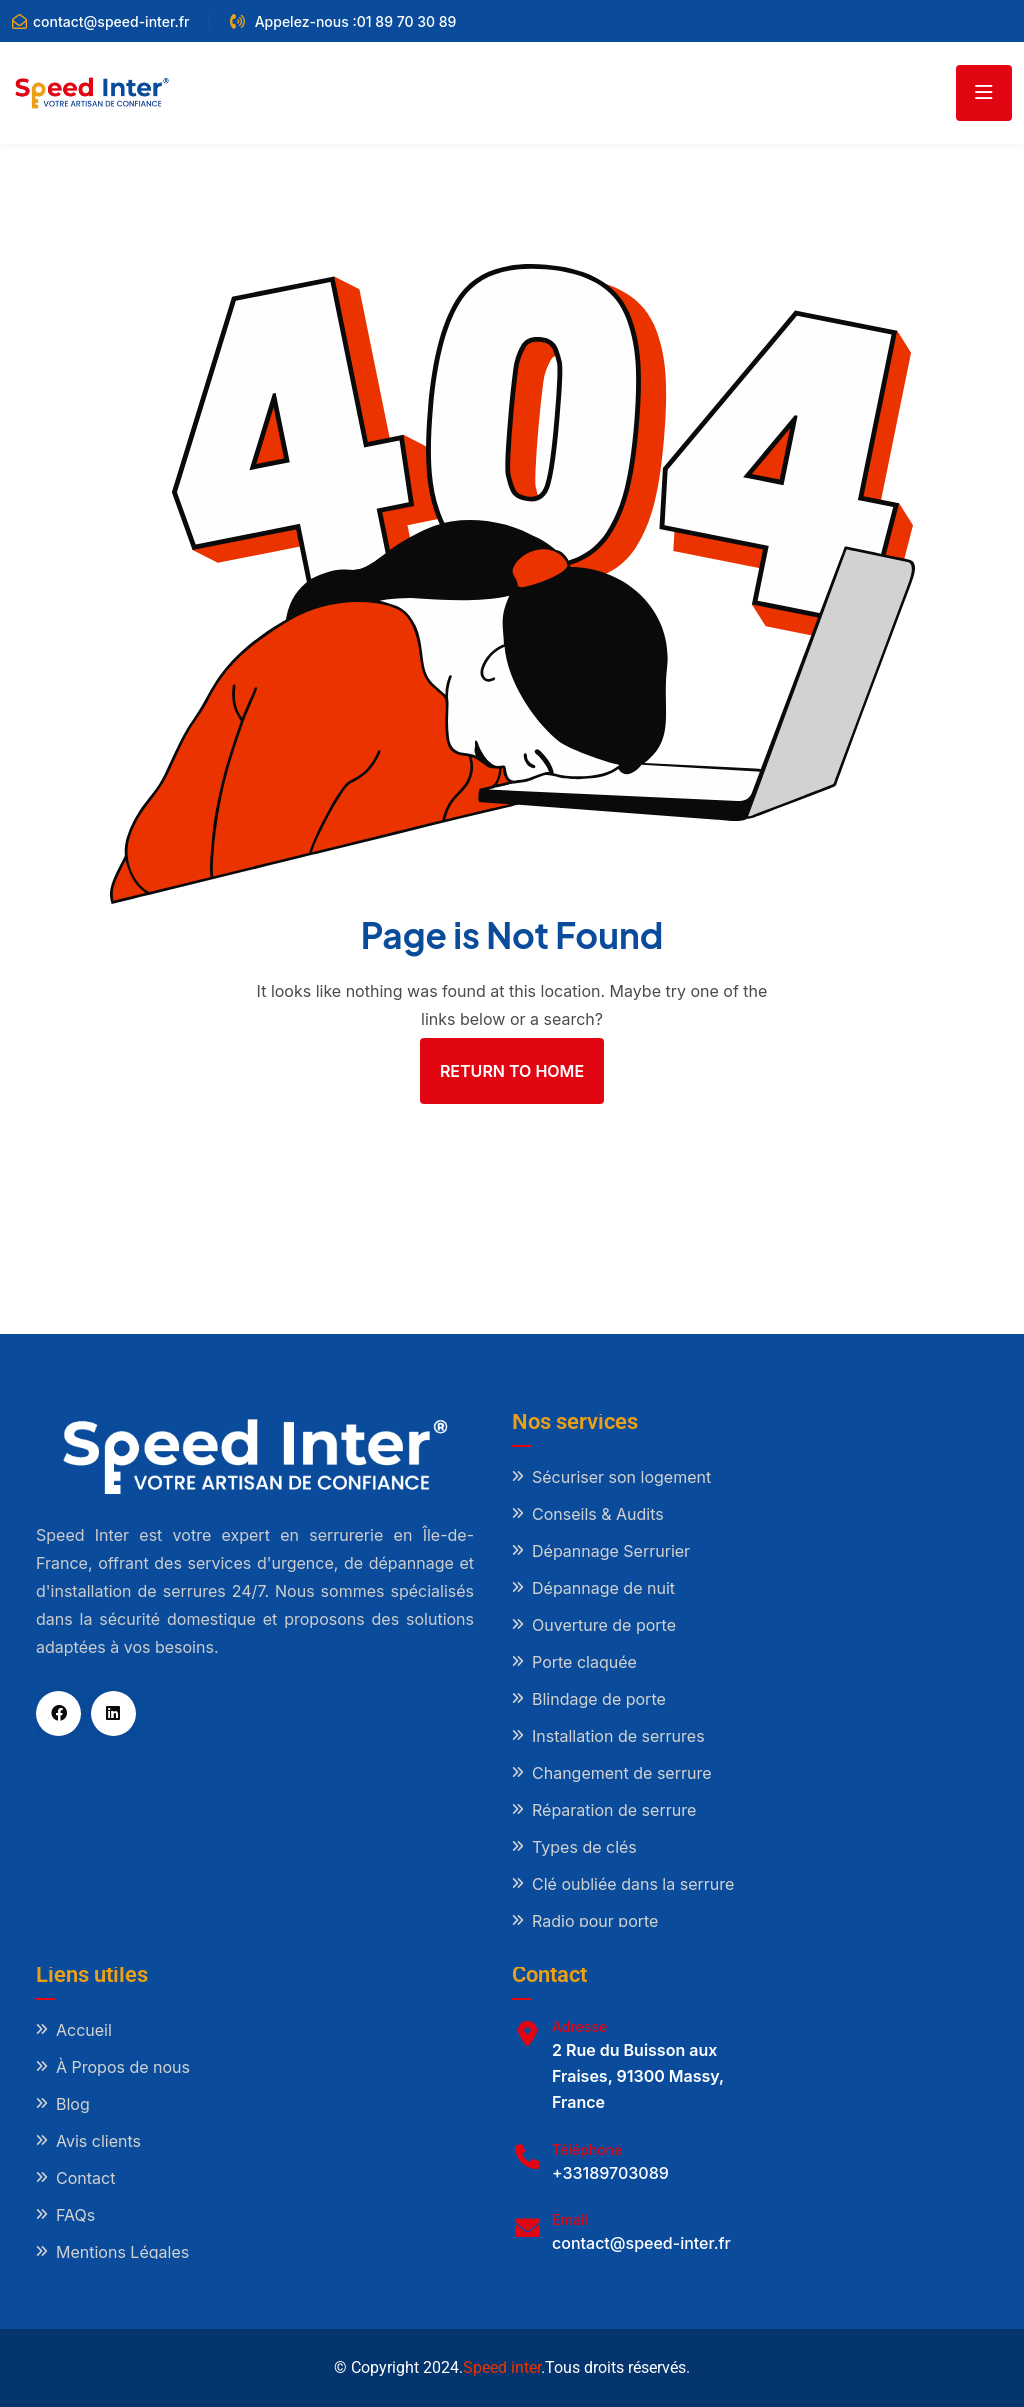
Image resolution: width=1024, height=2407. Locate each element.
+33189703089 (610, 2173)
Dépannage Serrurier (611, 1551)
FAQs (75, 2215)
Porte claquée (584, 1662)
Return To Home (512, 1071)
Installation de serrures (618, 1736)
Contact (85, 2178)
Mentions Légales (122, 2252)
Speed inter (502, 2367)
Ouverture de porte (604, 1625)
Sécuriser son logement (621, 1477)
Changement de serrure (622, 1773)
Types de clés (584, 1847)
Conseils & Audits (598, 1514)
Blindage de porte (599, 1699)
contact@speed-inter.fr (111, 21)
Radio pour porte (595, 1921)
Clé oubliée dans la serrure (633, 1884)
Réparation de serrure (614, 1810)
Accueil (84, 2030)
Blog (73, 2104)
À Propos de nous (123, 2067)
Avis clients (98, 2141)
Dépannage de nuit (603, 1588)
